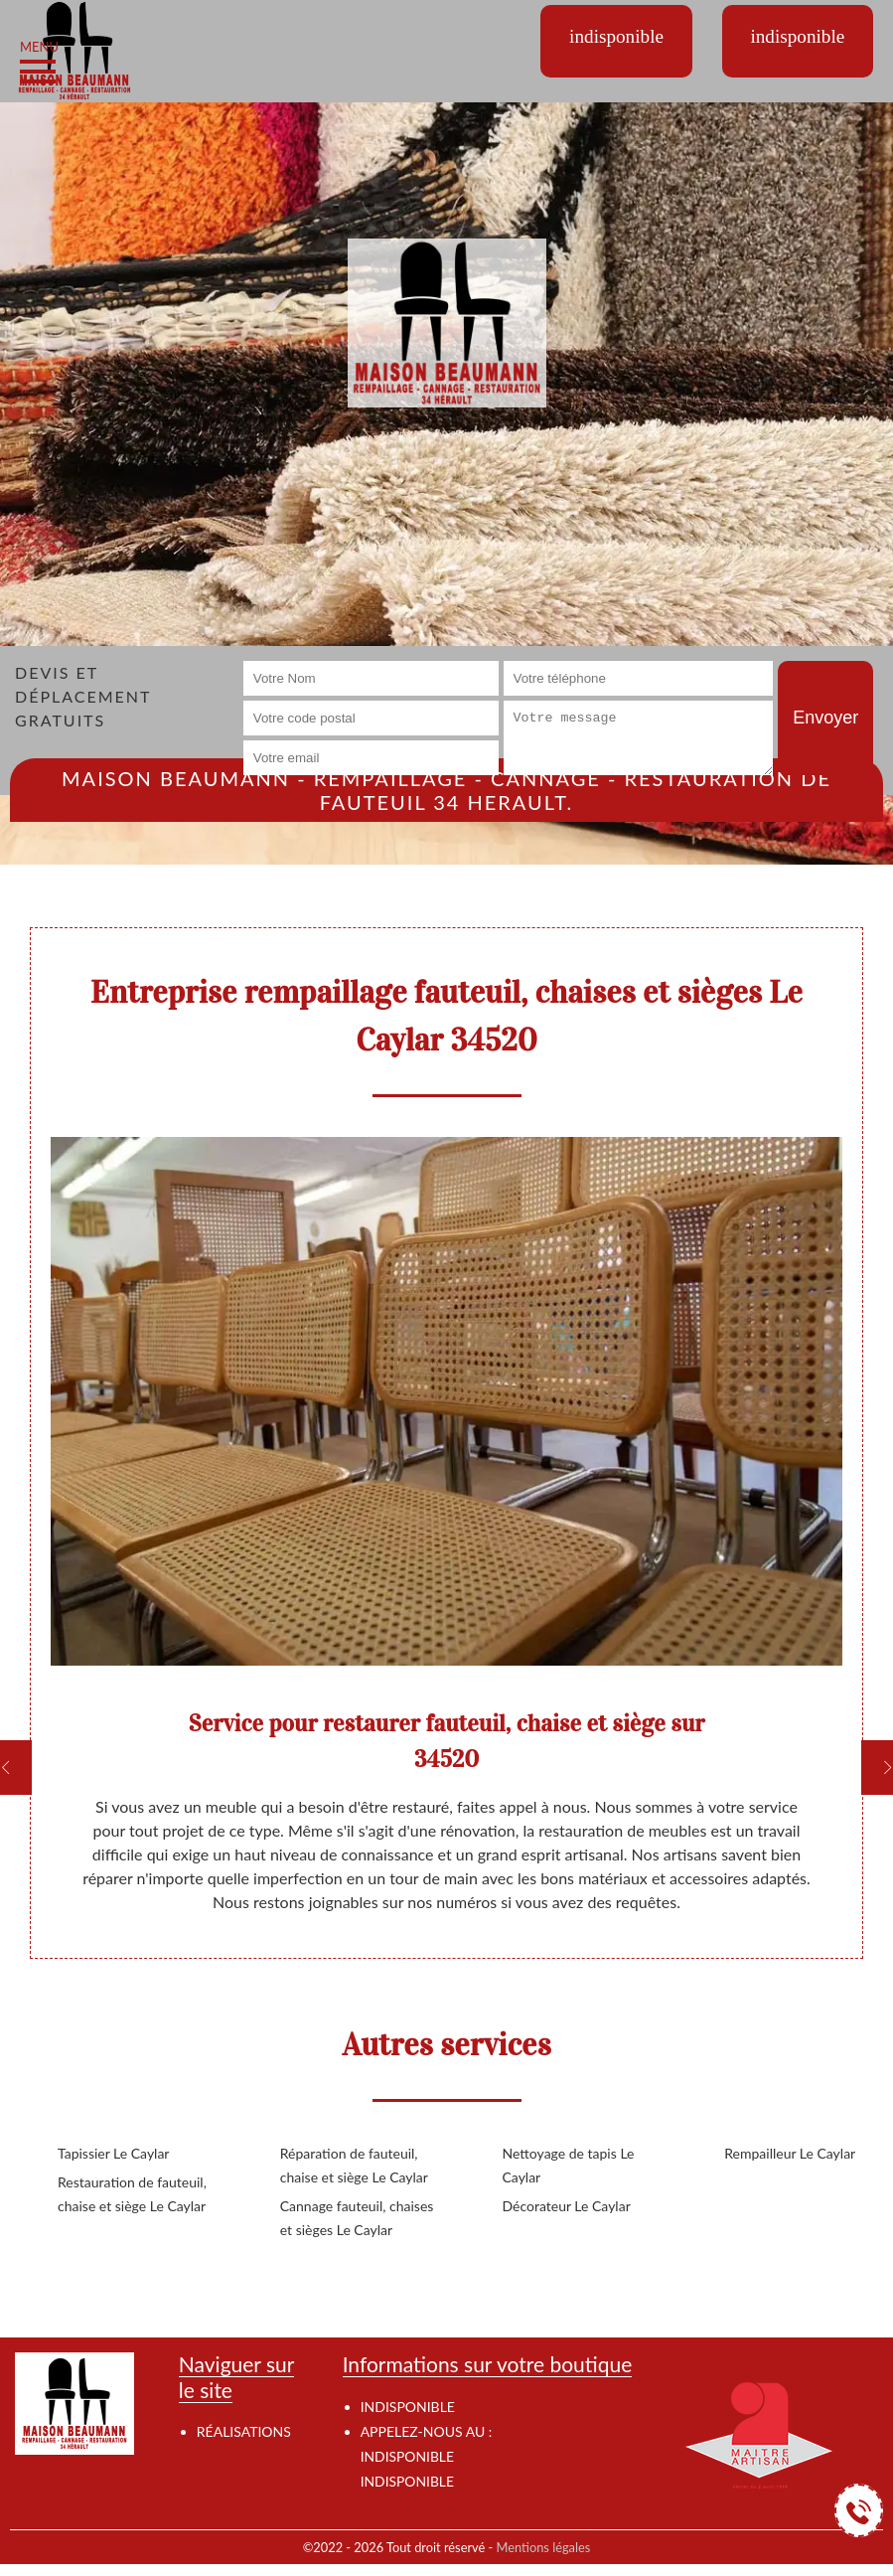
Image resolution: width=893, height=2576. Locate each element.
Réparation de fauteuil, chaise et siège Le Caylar (354, 2165)
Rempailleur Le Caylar (789, 2153)
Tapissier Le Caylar (113, 2153)
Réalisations (244, 2431)
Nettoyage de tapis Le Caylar (569, 2165)
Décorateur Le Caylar (567, 2205)
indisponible (407, 2456)
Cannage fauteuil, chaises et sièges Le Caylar (357, 2217)
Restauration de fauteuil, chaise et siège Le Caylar (132, 2194)
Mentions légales (544, 2547)
